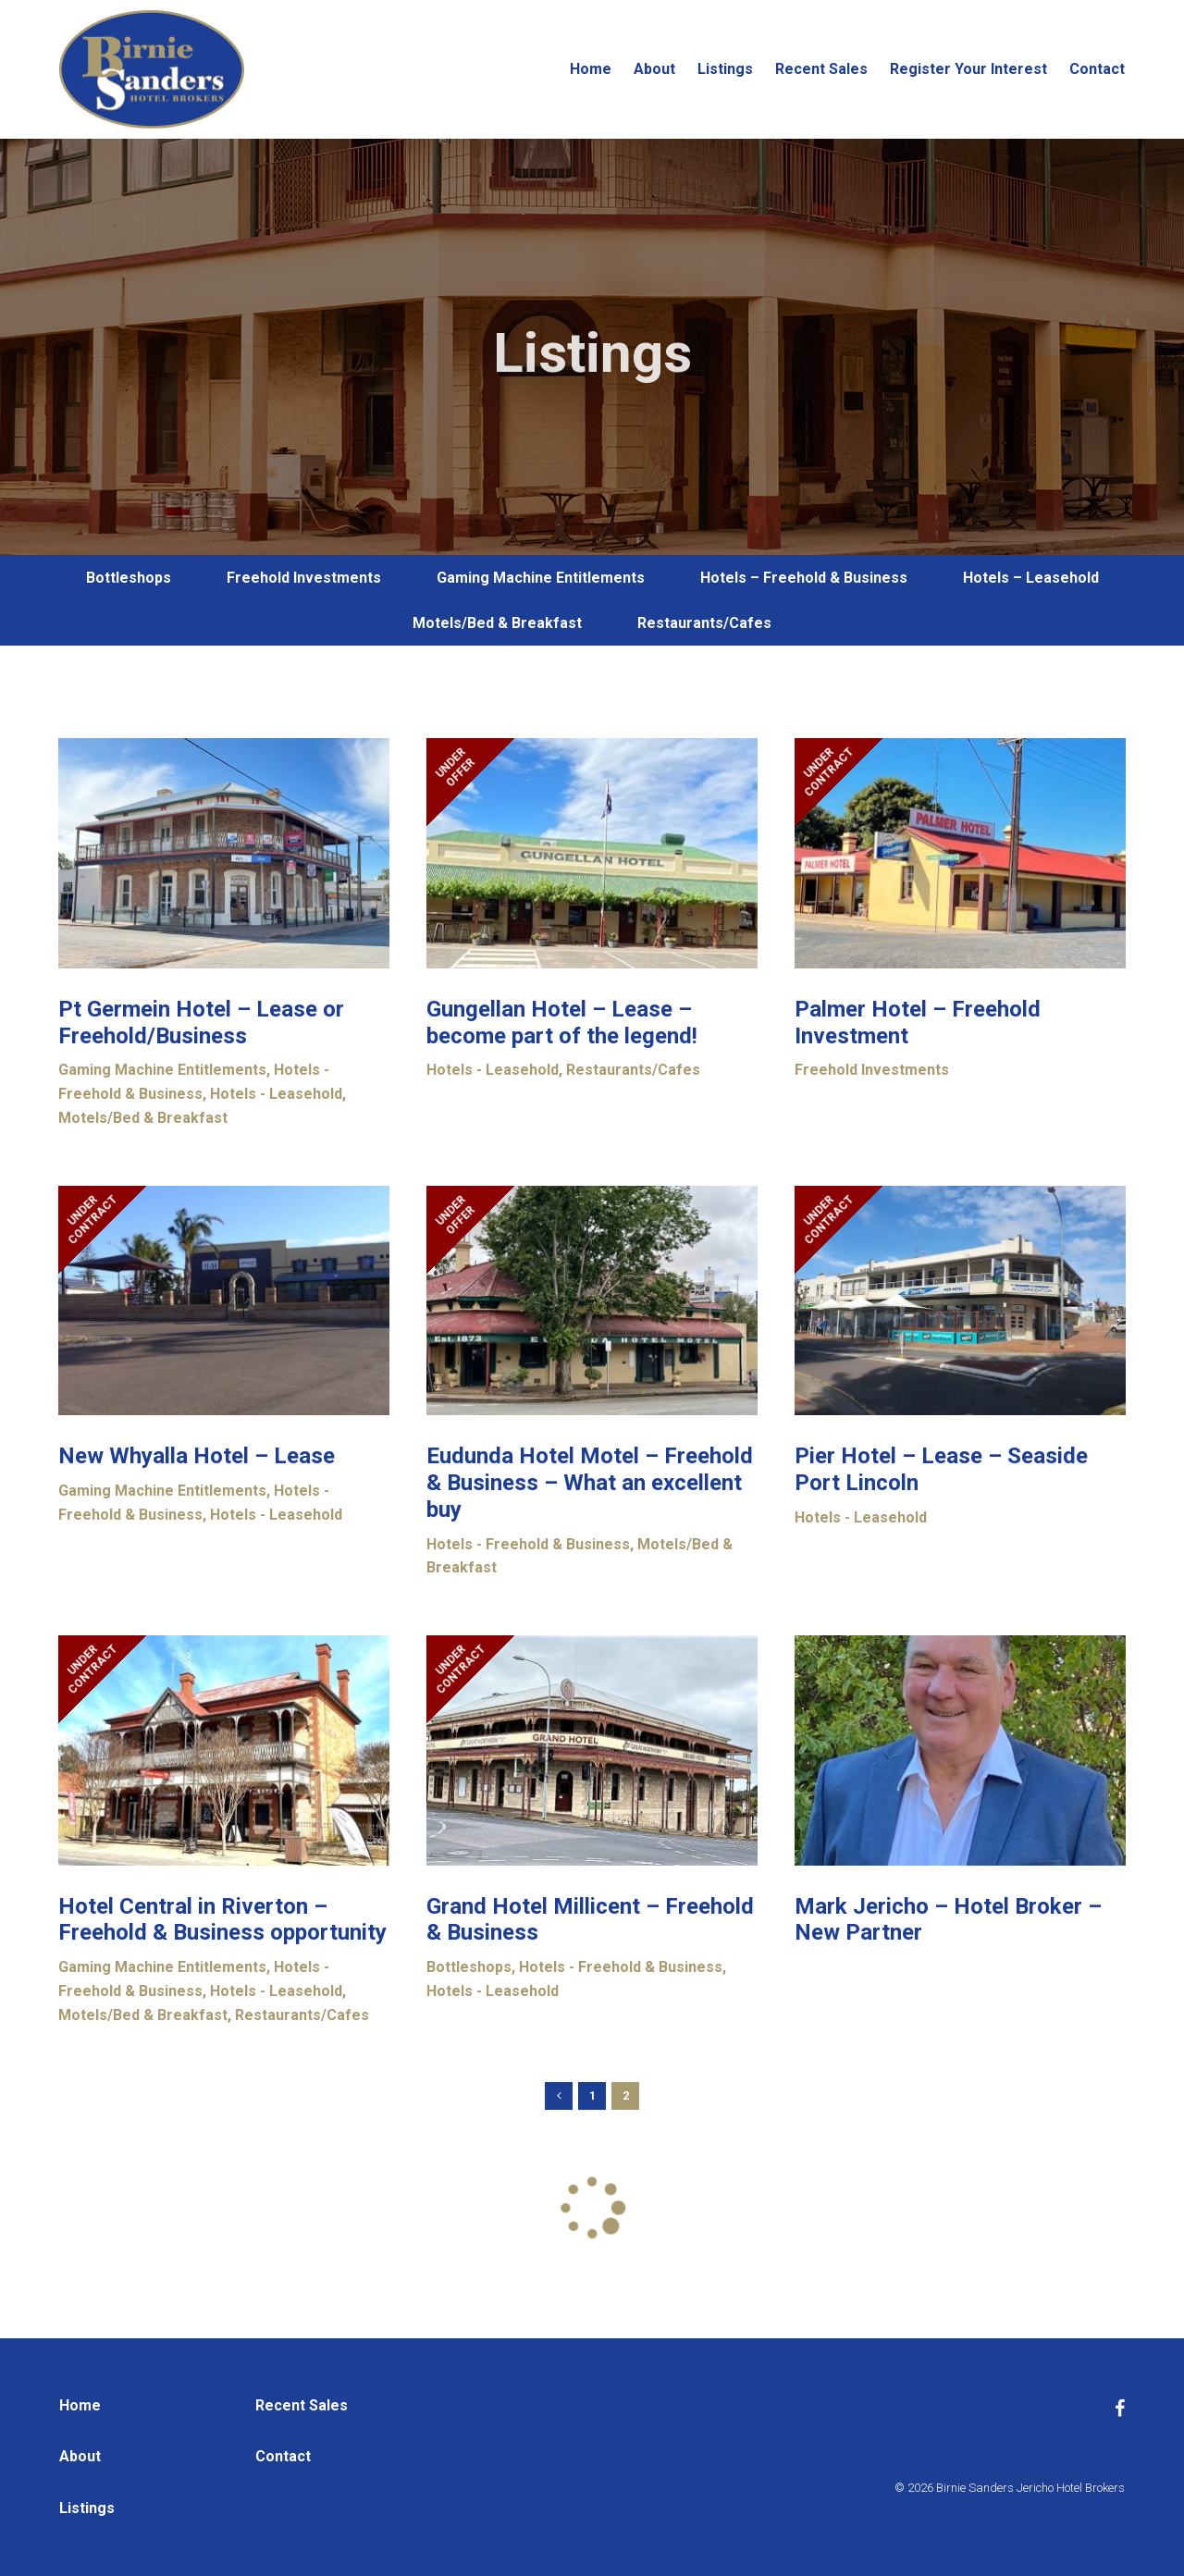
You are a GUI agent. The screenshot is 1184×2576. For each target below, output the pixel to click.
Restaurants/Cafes (704, 623)
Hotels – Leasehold (1031, 577)
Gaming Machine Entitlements (541, 577)
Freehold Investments (304, 577)
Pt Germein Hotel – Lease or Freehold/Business (201, 1022)
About (654, 69)
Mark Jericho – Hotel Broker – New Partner (948, 1919)
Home (590, 69)
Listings (725, 69)
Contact (1097, 69)
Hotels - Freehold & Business (528, 1544)
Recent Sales (821, 69)
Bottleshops (128, 577)
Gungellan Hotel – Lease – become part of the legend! (561, 1022)
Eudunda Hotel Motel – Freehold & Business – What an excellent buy (589, 1482)
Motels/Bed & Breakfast (497, 623)
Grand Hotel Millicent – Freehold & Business (590, 1919)
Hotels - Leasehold (276, 1094)
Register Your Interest (968, 69)
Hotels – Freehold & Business (803, 577)
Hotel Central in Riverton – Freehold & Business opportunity (222, 1919)
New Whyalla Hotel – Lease (196, 1456)
